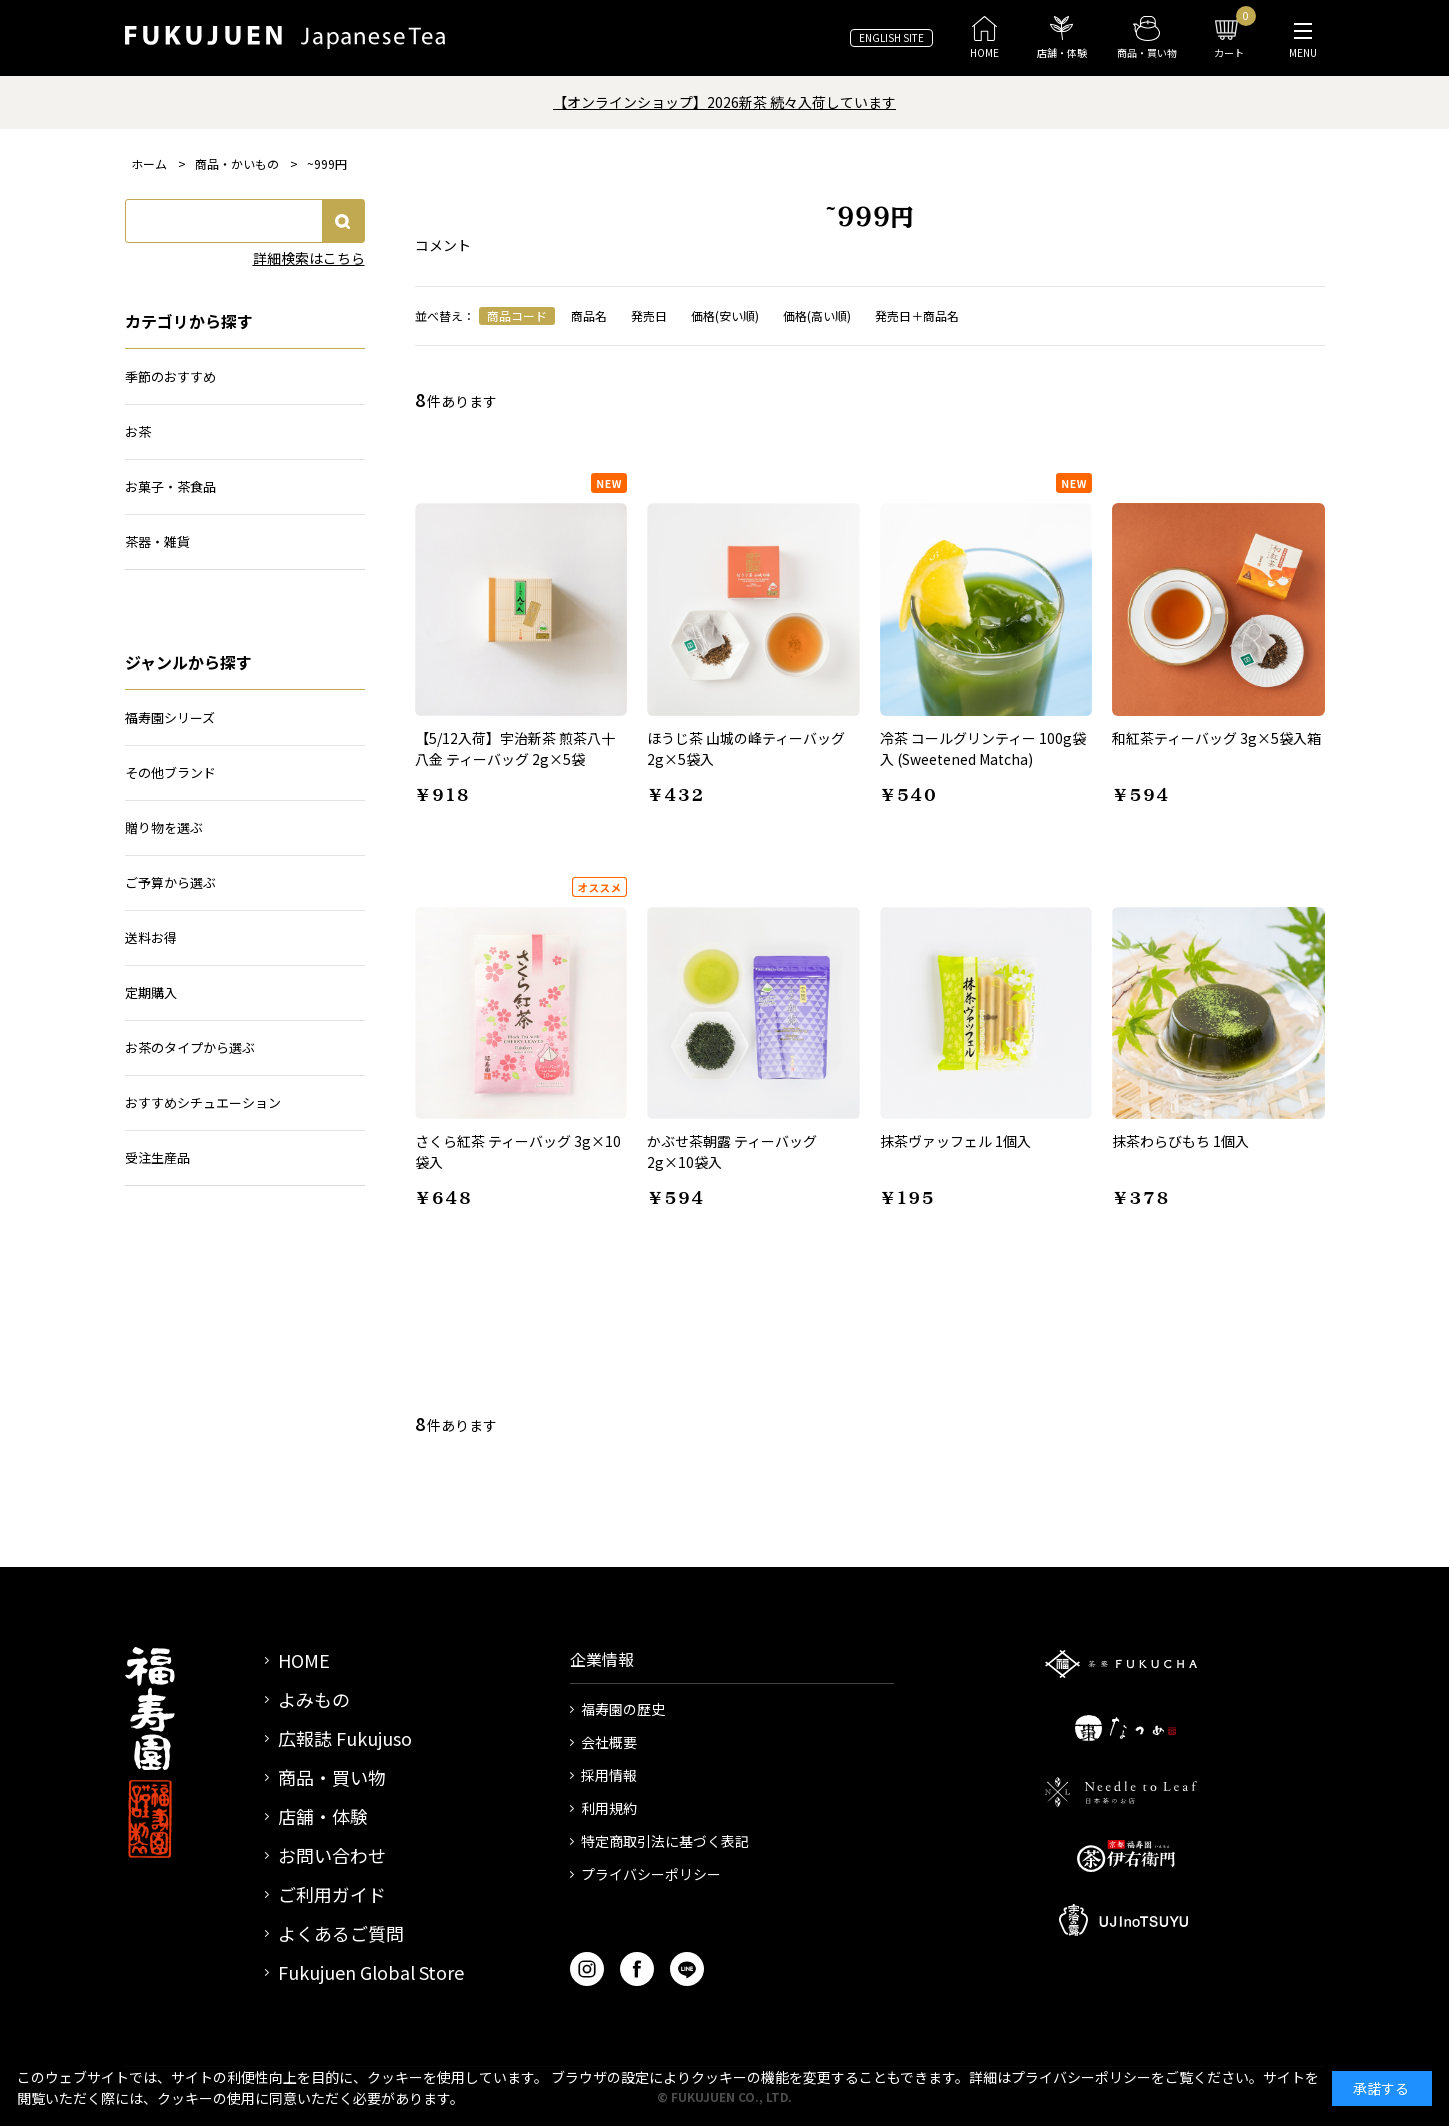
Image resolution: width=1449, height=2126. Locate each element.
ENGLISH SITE (891, 37)
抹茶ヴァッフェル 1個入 (955, 1141)
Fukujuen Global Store (371, 1972)
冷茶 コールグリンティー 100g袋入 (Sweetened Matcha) (983, 748)
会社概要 (609, 1742)
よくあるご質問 (341, 1933)
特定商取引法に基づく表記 (665, 1841)
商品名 (589, 315)
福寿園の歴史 (623, 1709)
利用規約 (609, 1808)
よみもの (314, 1699)
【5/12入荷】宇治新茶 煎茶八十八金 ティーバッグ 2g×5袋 (515, 748)
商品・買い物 (332, 1777)
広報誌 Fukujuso (345, 1738)
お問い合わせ (332, 1855)
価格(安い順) (725, 315)
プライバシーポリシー (651, 1874)
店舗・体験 (323, 1816)
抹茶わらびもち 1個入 (1180, 1141)
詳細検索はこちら (309, 258)
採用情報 (609, 1775)
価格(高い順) (817, 315)
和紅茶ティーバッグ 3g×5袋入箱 (1216, 738)
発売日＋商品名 (917, 315)
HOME (304, 1660)
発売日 (649, 315)
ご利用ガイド (332, 1894)
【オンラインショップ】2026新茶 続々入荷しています (724, 102)
